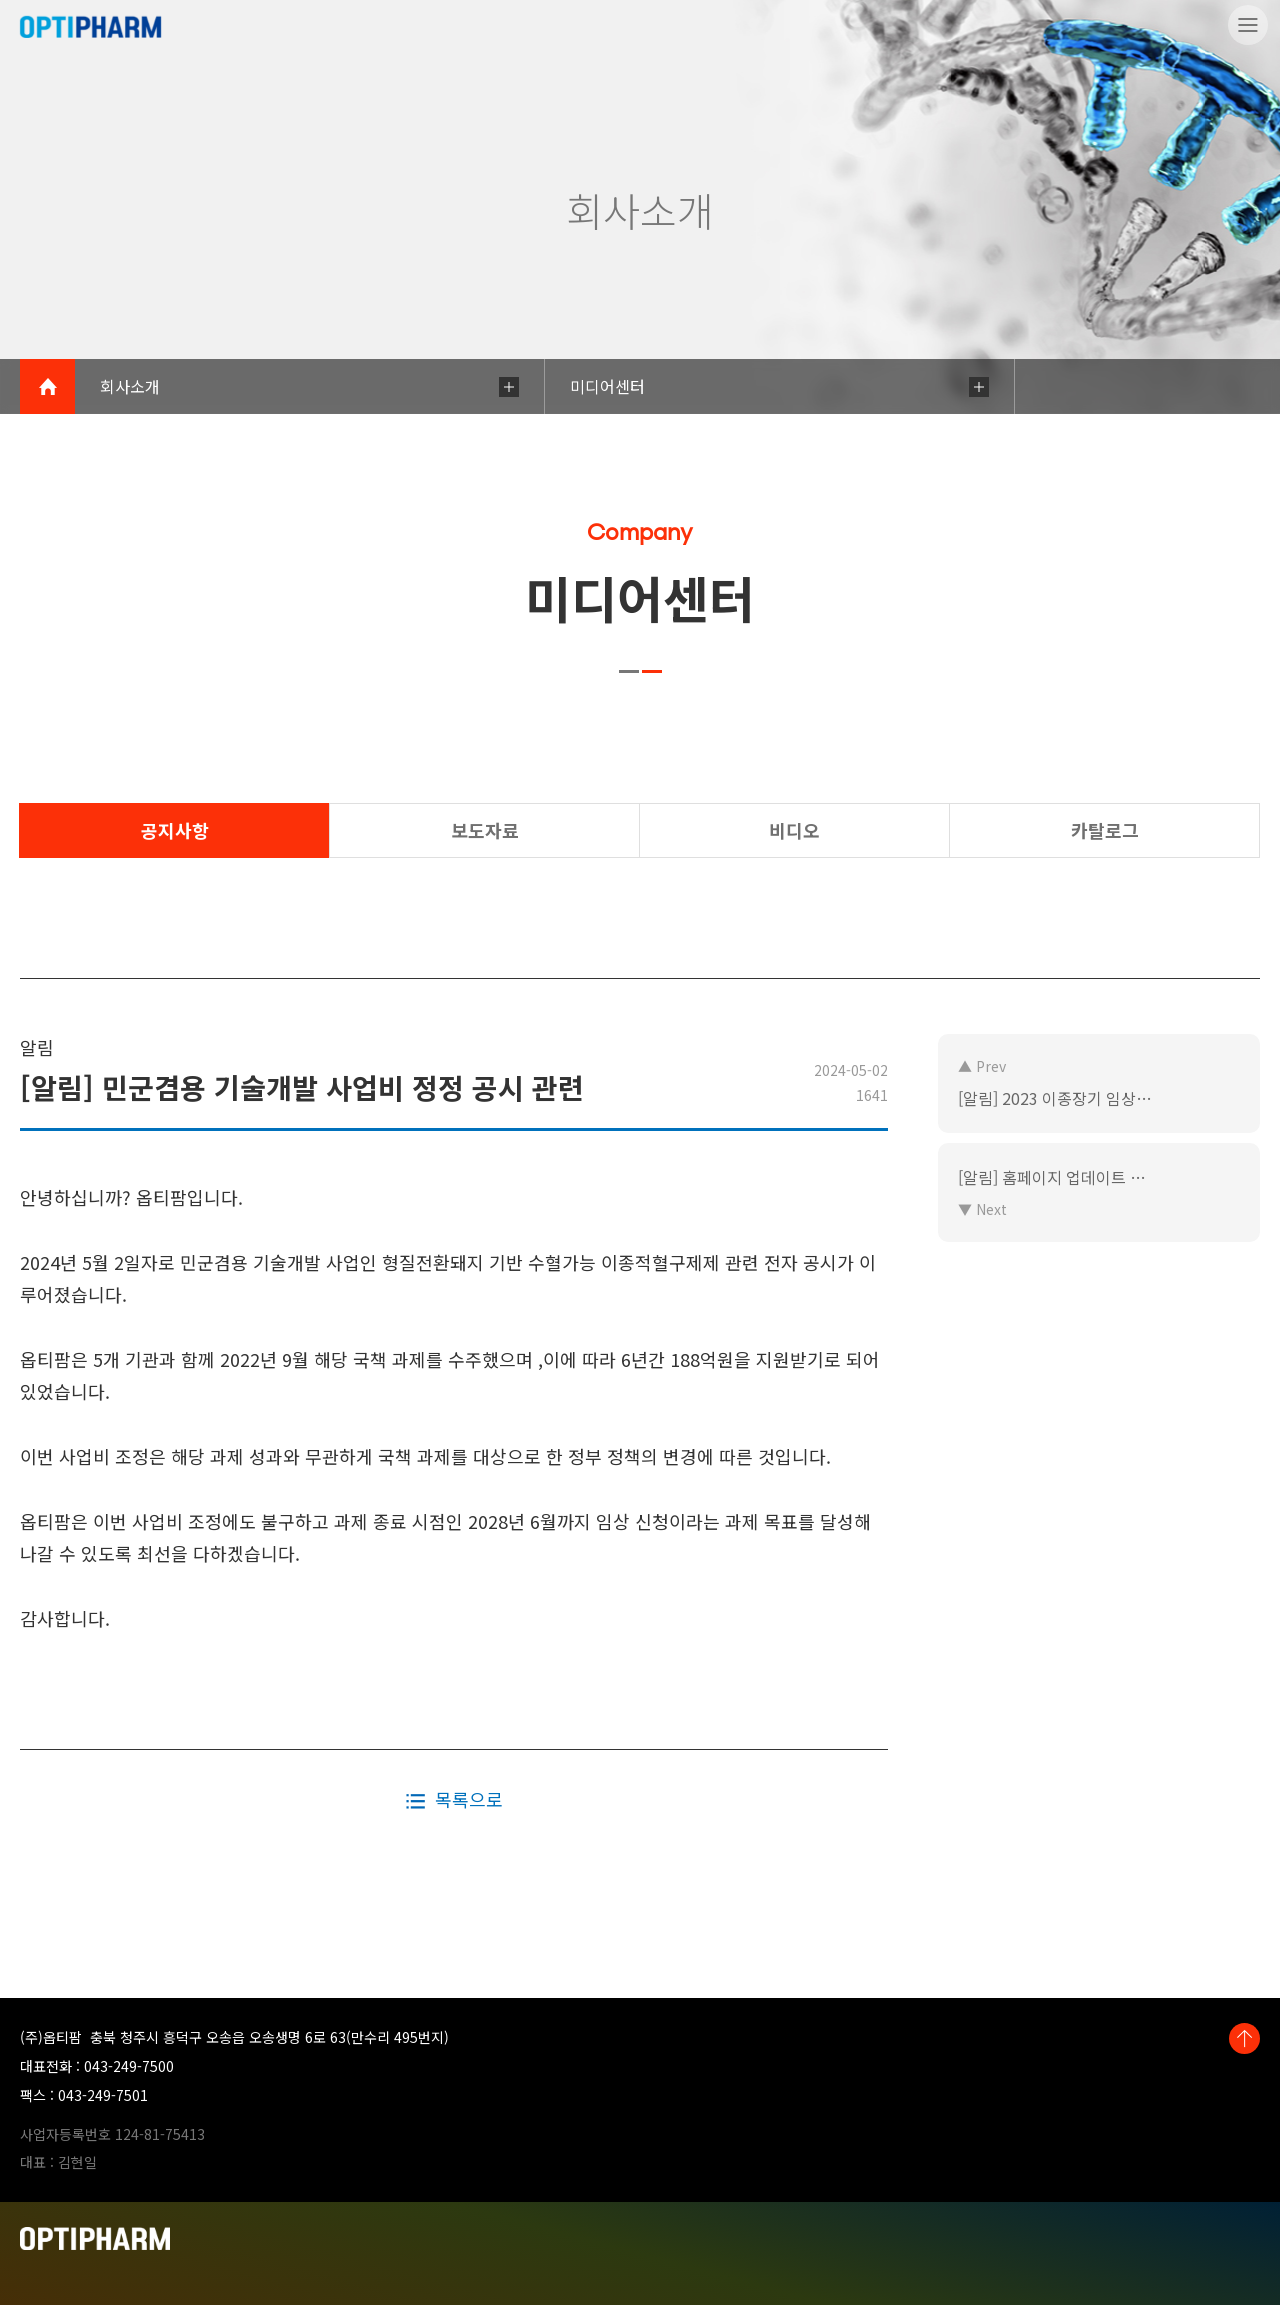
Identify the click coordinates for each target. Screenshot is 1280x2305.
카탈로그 (1105, 830)
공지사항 (175, 830)
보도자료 (485, 830)
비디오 (794, 830)
